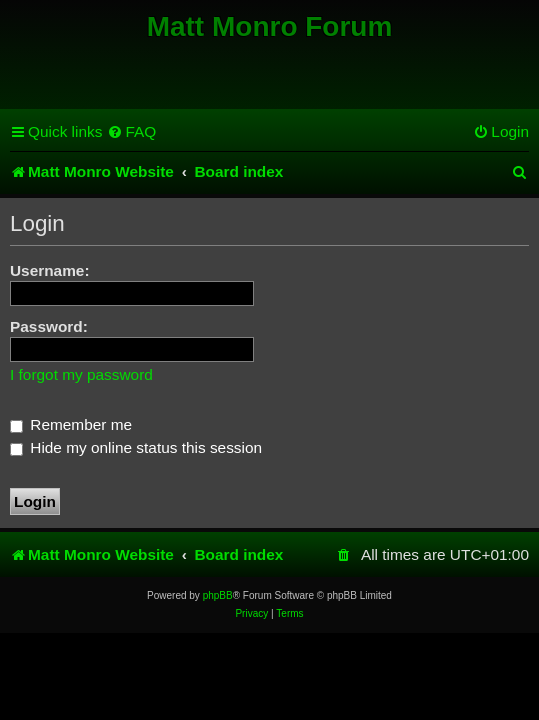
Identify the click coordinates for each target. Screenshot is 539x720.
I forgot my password (81, 374)
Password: (49, 326)
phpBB (218, 595)
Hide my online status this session (136, 447)
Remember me (71, 424)
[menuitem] (131, 132)
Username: (50, 270)
